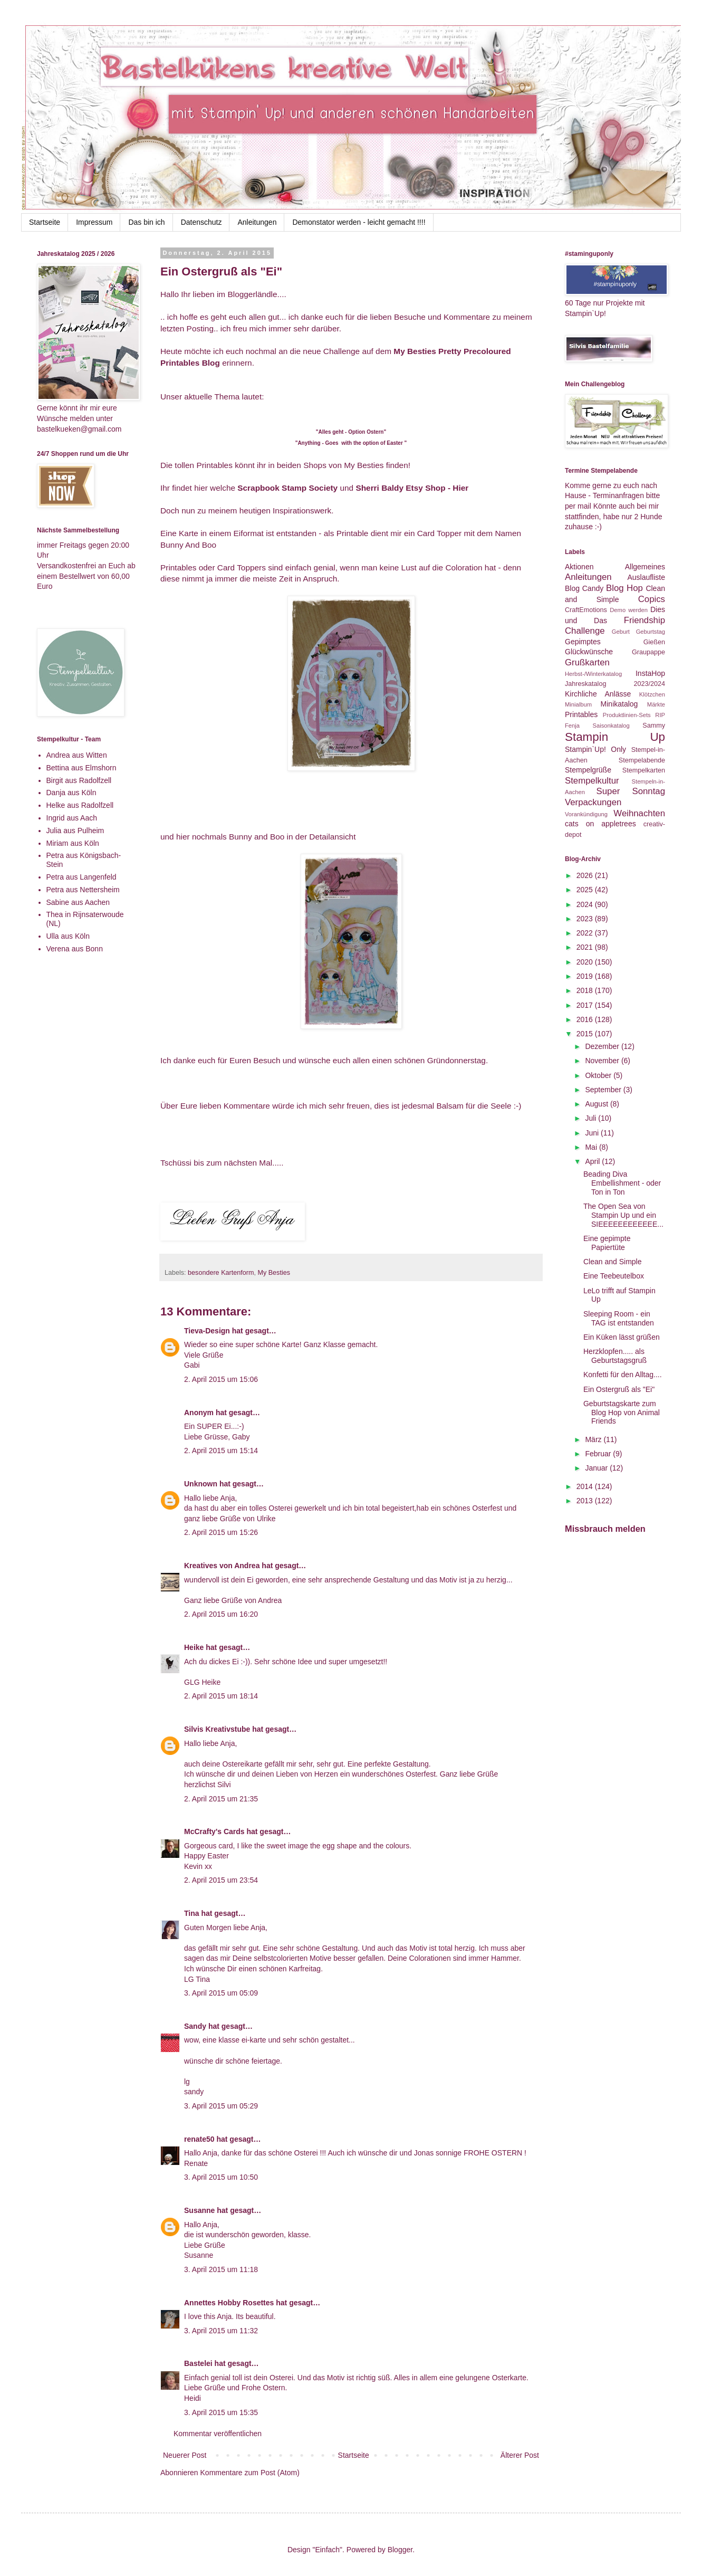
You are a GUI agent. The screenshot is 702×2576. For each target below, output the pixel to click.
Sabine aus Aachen (78, 902)
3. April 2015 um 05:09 (221, 1993)
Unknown (200, 1484)
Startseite (44, 222)
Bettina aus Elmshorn (81, 768)
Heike (194, 1647)
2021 (585, 947)
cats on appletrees (600, 823)
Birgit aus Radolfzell (79, 780)
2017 (585, 1005)
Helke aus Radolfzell (80, 805)
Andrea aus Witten (76, 755)
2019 (585, 976)
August (597, 1104)
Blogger (400, 2549)
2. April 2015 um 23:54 (221, 1880)
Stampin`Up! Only (595, 749)
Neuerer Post (184, 2455)
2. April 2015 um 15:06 (221, 1379)
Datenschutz (201, 222)
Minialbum (578, 704)
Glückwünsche (589, 651)
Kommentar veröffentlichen (218, 2433)
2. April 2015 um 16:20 (221, 1614)
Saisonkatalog (611, 725)
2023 (585, 918)
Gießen (654, 642)
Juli (591, 1118)
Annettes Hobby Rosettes (229, 2302)
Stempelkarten (643, 770)
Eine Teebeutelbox (613, 1276)
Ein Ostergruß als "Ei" (619, 1389)
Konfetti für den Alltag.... (622, 1374)
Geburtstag (650, 631)
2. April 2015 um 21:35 (221, 1799)
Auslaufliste (646, 577)
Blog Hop (624, 588)
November (603, 1060)
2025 (585, 889)
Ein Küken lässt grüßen (621, 1337)
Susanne (199, 2210)
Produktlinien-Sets (627, 715)
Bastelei (198, 2363)
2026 (585, 875)
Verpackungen (593, 802)
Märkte (656, 704)
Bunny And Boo (188, 544)
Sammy (653, 725)
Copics (651, 599)
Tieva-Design (207, 1331)
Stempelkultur (592, 781)
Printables (581, 714)
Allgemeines (645, 566)
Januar (597, 1468)
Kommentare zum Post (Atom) (250, 2472)
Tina (191, 1913)
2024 (585, 904)
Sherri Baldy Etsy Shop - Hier (411, 487)
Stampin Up (615, 736)
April (593, 1161)
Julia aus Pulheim (75, 830)
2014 (585, 1486)
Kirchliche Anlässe (598, 694)
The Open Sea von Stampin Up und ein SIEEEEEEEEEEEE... (623, 1215)
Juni (593, 1133)
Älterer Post (520, 2455)
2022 (585, 933)
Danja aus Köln (71, 792)
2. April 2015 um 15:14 (221, 1450)
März (594, 1439)
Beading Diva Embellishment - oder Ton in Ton (622, 1183)
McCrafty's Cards (214, 1831)
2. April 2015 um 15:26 (221, 1532)
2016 (585, 1019)
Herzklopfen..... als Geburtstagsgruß (615, 1356)
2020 (585, 962)
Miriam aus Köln (72, 843)
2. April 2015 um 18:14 (221, 1696)
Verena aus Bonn (74, 948)
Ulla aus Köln (68, 936)
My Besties (273, 1272)
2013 (585, 1500)
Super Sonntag (631, 791)
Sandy (195, 2026)
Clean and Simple (612, 1261)
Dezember (603, 1046)
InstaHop (650, 673)
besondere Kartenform (221, 1272)
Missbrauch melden (605, 1528)
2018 (585, 990)
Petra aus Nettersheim (83, 889)
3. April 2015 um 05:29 (221, 2106)
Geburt (621, 631)
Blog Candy (584, 588)
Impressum (94, 222)
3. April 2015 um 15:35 (221, 2412)
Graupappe (648, 652)
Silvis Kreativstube (217, 1729)
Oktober (599, 1075)
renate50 (199, 2139)
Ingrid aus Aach (72, 818)
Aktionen (579, 566)
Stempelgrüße (588, 770)
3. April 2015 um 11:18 (221, 2269)
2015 (585, 1033)
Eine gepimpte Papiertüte (607, 1243)
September (604, 1089)
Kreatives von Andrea (221, 1565)
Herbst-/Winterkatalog (593, 674)
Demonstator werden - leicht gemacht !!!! (358, 222)
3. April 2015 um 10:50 (221, 2177)
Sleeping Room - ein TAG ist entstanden (618, 1318)
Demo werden (629, 610)
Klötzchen (652, 694)
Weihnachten (639, 813)
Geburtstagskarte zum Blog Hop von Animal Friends (621, 1412)
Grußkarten (587, 662)
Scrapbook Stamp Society (287, 487)
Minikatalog (619, 704)
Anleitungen (256, 222)
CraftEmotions (586, 610)
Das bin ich (146, 222)
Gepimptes (583, 641)
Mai (592, 1147)
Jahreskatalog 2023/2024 (615, 684)
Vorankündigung (586, 814)
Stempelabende (642, 760)
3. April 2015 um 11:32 (221, 2330)
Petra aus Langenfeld (81, 877)
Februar (599, 1453)
